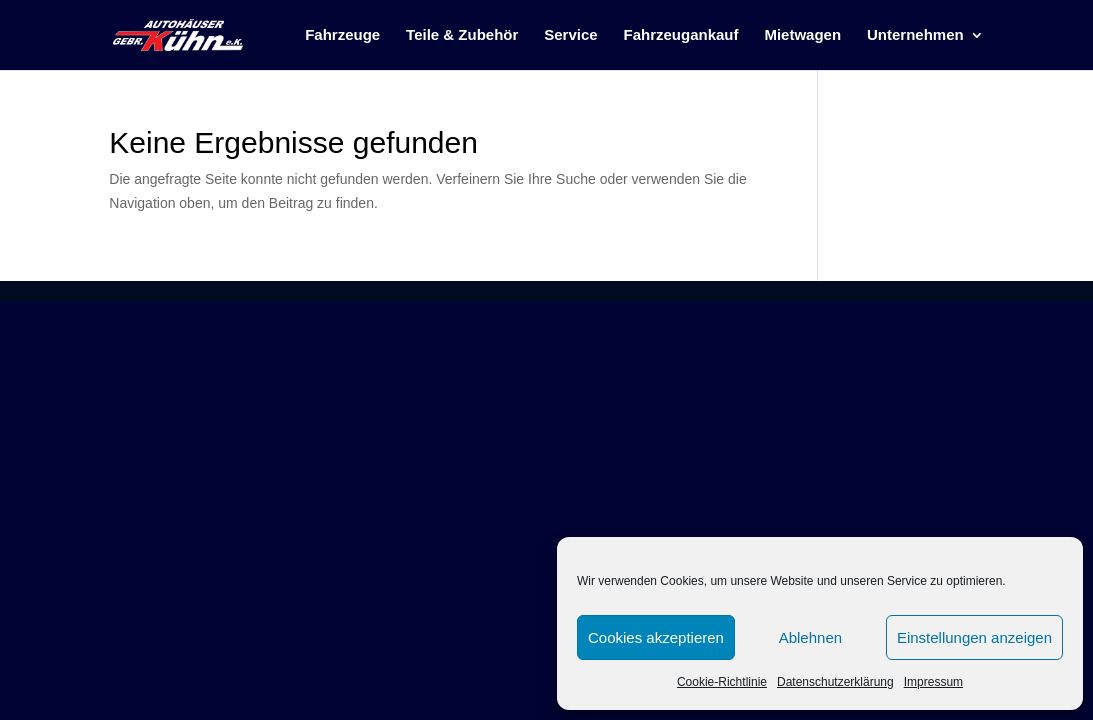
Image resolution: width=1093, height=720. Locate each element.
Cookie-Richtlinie (722, 682)
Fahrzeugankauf (681, 35)
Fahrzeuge (342, 35)
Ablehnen (810, 637)
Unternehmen (915, 35)
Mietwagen (802, 35)
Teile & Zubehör (462, 35)
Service (570, 35)
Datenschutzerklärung (835, 682)
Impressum (933, 682)
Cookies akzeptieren (656, 637)
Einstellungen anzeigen (974, 637)
